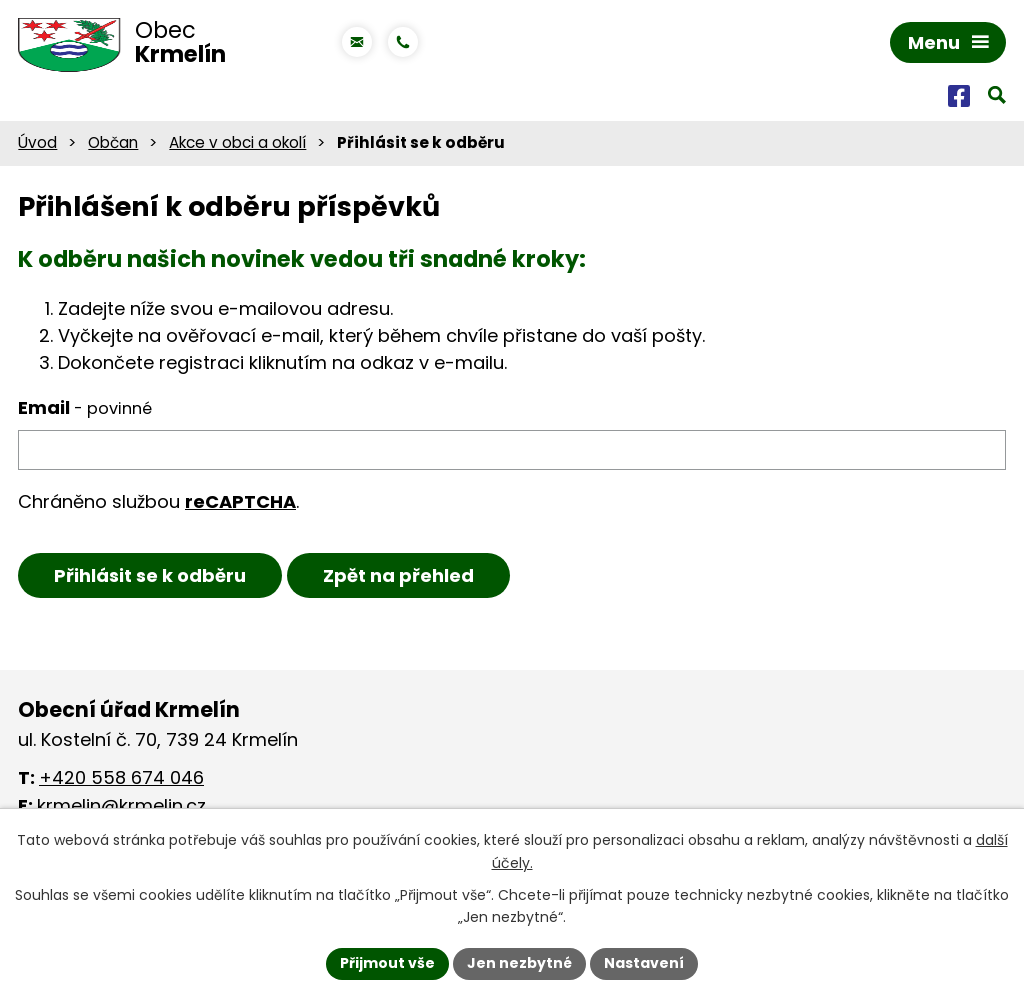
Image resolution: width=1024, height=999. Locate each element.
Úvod (37, 142)
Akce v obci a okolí (237, 142)
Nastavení (644, 963)
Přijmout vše (387, 963)
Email (85, 407)
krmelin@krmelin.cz (121, 805)
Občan (113, 142)
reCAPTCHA (240, 501)
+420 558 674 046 (121, 777)
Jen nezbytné (519, 963)
